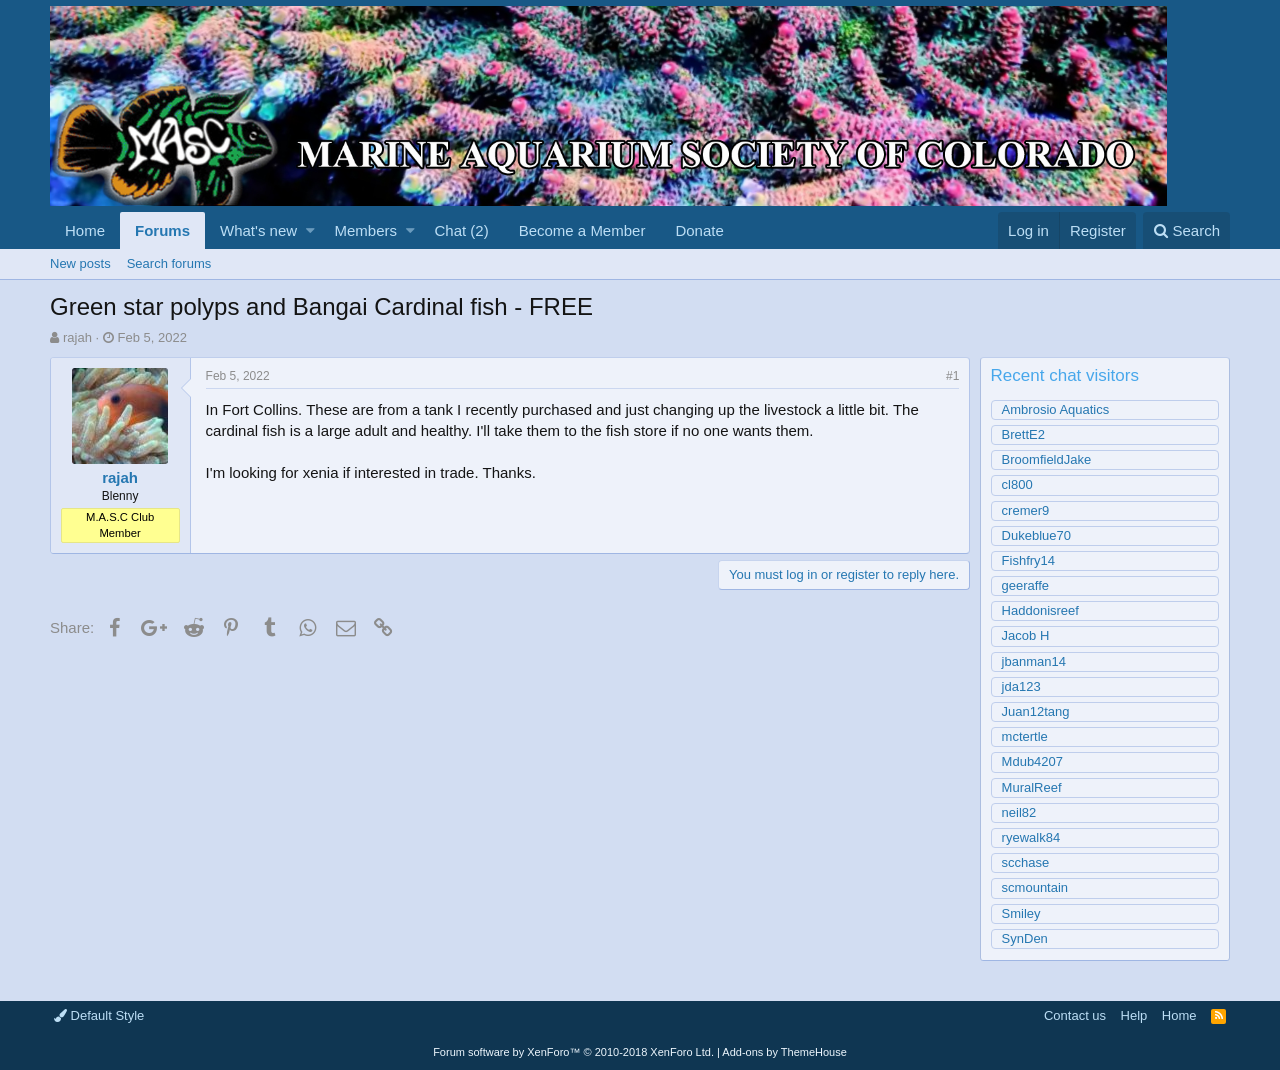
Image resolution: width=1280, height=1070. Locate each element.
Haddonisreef (1040, 610)
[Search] (1186, 230)
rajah (77, 337)
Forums (162, 230)
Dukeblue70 (1036, 535)
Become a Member (582, 230)
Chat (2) (461, 230)
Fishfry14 (1028, 560)
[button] (310, 230)
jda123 (1021, 686)
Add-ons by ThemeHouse (784, 1052)
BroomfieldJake (1047, 459)
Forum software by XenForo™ (573, 1052)
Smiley (1021, 913)
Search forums (169, 263)
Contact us (1075, 1015)
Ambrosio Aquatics (1056, 409)
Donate (699, 230)
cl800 (1017, 484)
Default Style (99, 1015)
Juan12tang (1036, 711)
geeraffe (1025, 585)
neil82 (1019, 812)
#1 (952, 376)
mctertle (1025, 736)
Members (366, 230)
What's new (258, 230)
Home (85, 230)
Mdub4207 (1032, 761)
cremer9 (1026, 510)
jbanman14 (1034, 661)
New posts (80, 263)
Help (1134, 1015)
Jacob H (1026, 635)
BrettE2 (1023, 434)
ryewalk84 (1031, 837)
